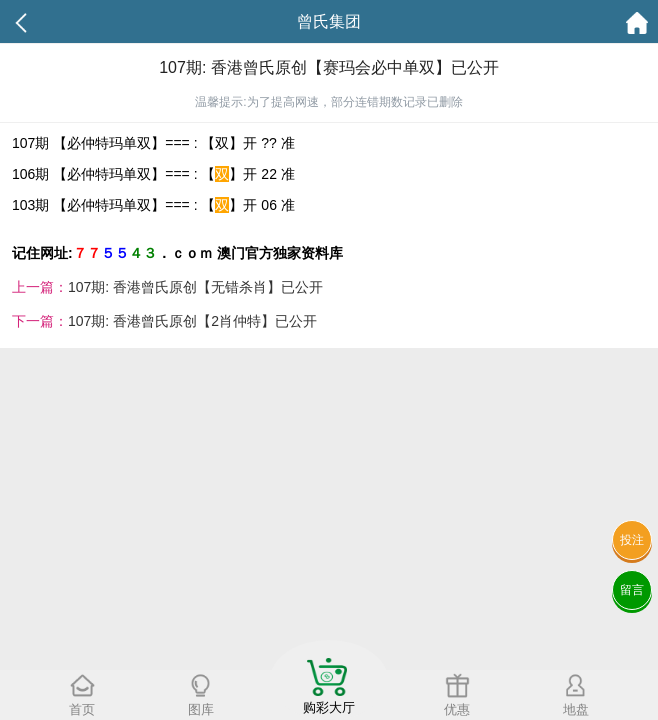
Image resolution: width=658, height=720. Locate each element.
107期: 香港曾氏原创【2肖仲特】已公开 (192, 321)
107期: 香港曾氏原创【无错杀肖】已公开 (195, 287)
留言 (632, 590)
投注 (632, 540)
